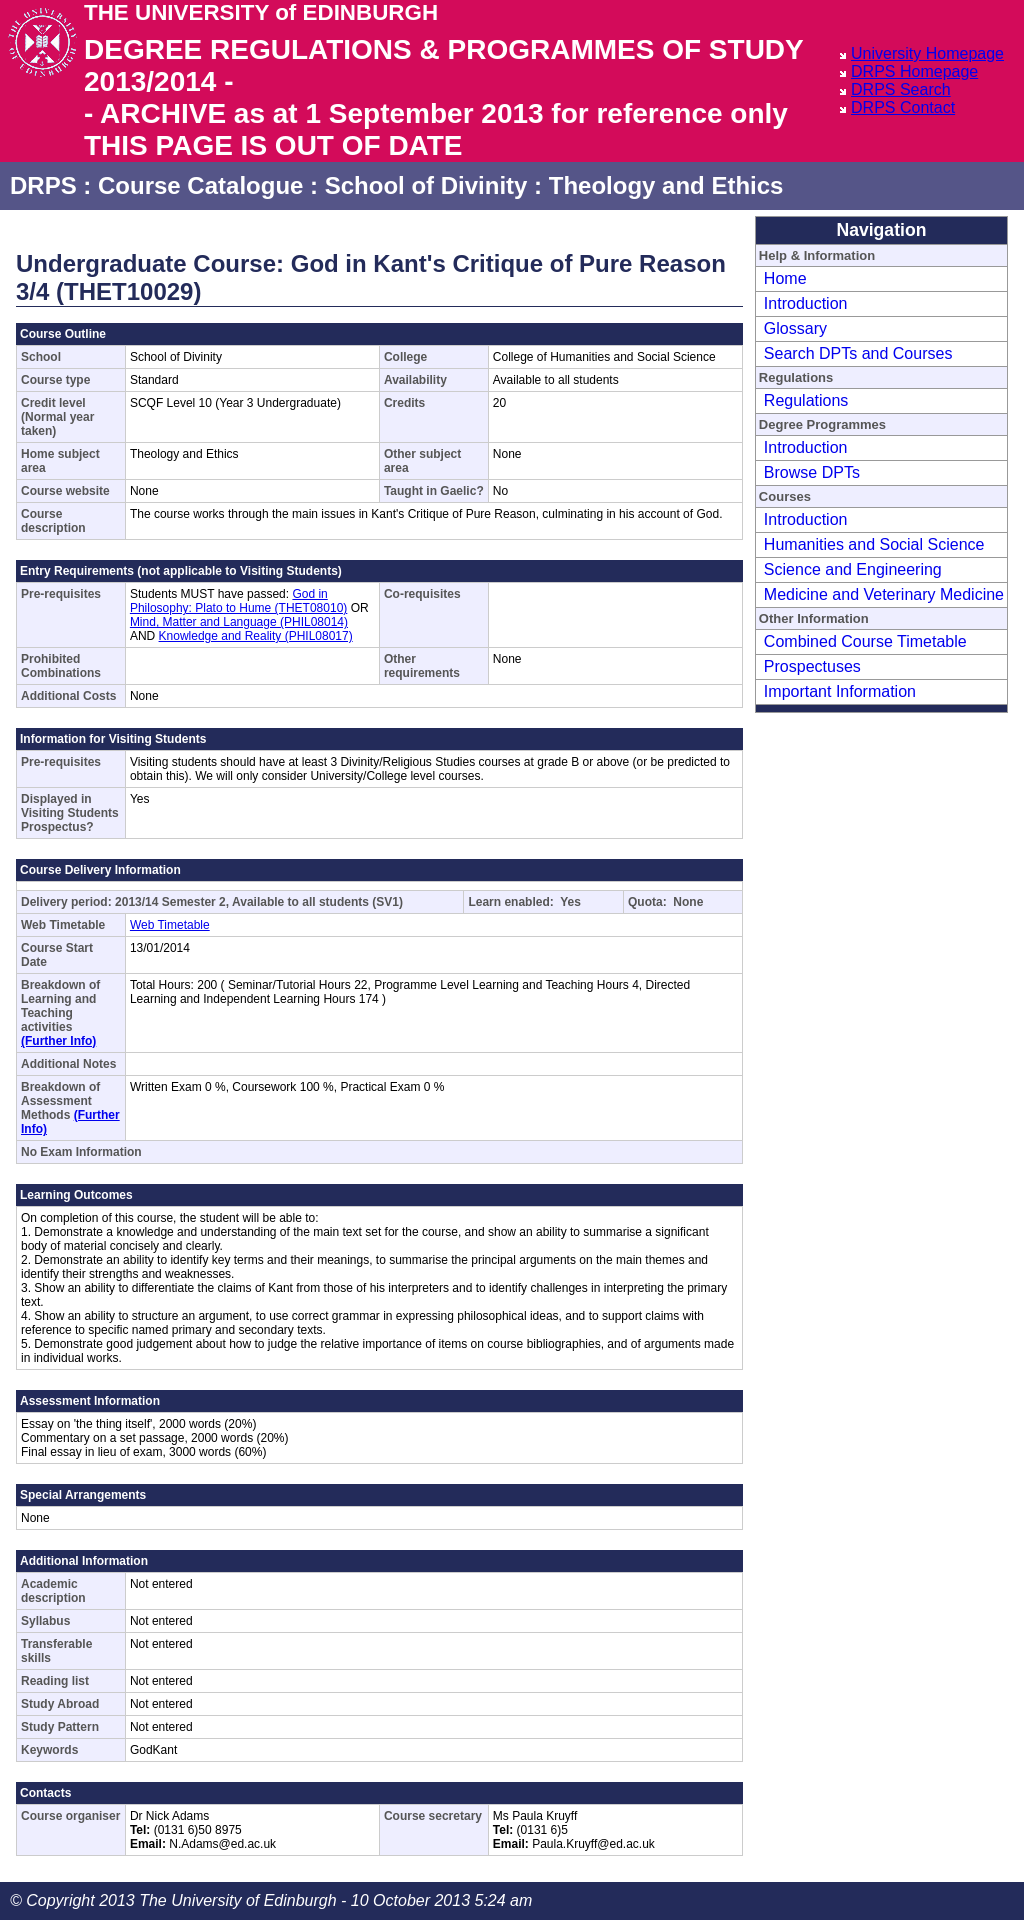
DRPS (43, 185)
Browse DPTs (812, 472)
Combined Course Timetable (865, 641)
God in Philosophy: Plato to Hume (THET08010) (238, 601)
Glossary (795, 328)
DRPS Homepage (914, 71)
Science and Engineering (853, 569)
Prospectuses (812, 666)
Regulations (806, 400)
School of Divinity (426, 185)
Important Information (840, 691)
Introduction (806, 303)
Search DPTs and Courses (858, 353)
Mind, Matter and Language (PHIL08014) (239, 622)
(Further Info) (58, 1041)
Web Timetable (170, 925)
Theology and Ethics (666, 185)
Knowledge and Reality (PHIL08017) (256, 636)
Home (785, 278)
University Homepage (927, 53)
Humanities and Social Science (874, 544)
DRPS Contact (903, 107)
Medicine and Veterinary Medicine (884, 594)
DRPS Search (901, 89)
